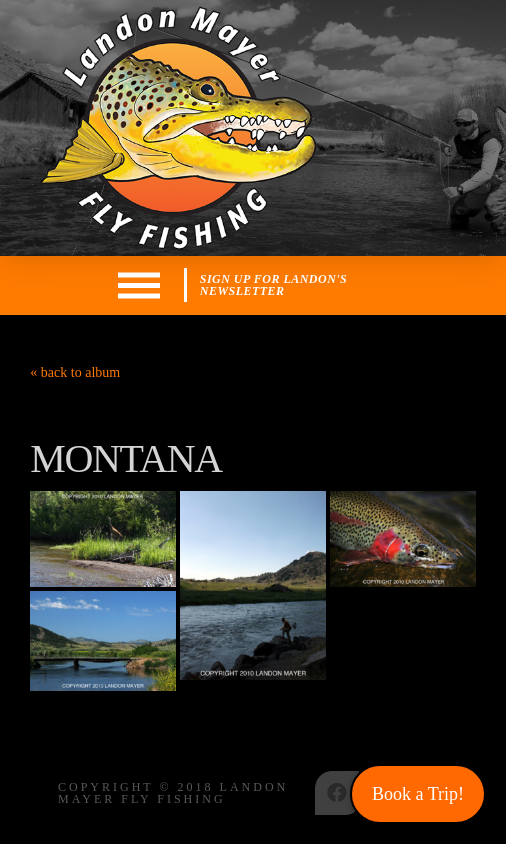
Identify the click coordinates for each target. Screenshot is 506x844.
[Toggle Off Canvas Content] (139, 285)
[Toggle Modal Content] (294, 285)
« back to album (75, 372)
